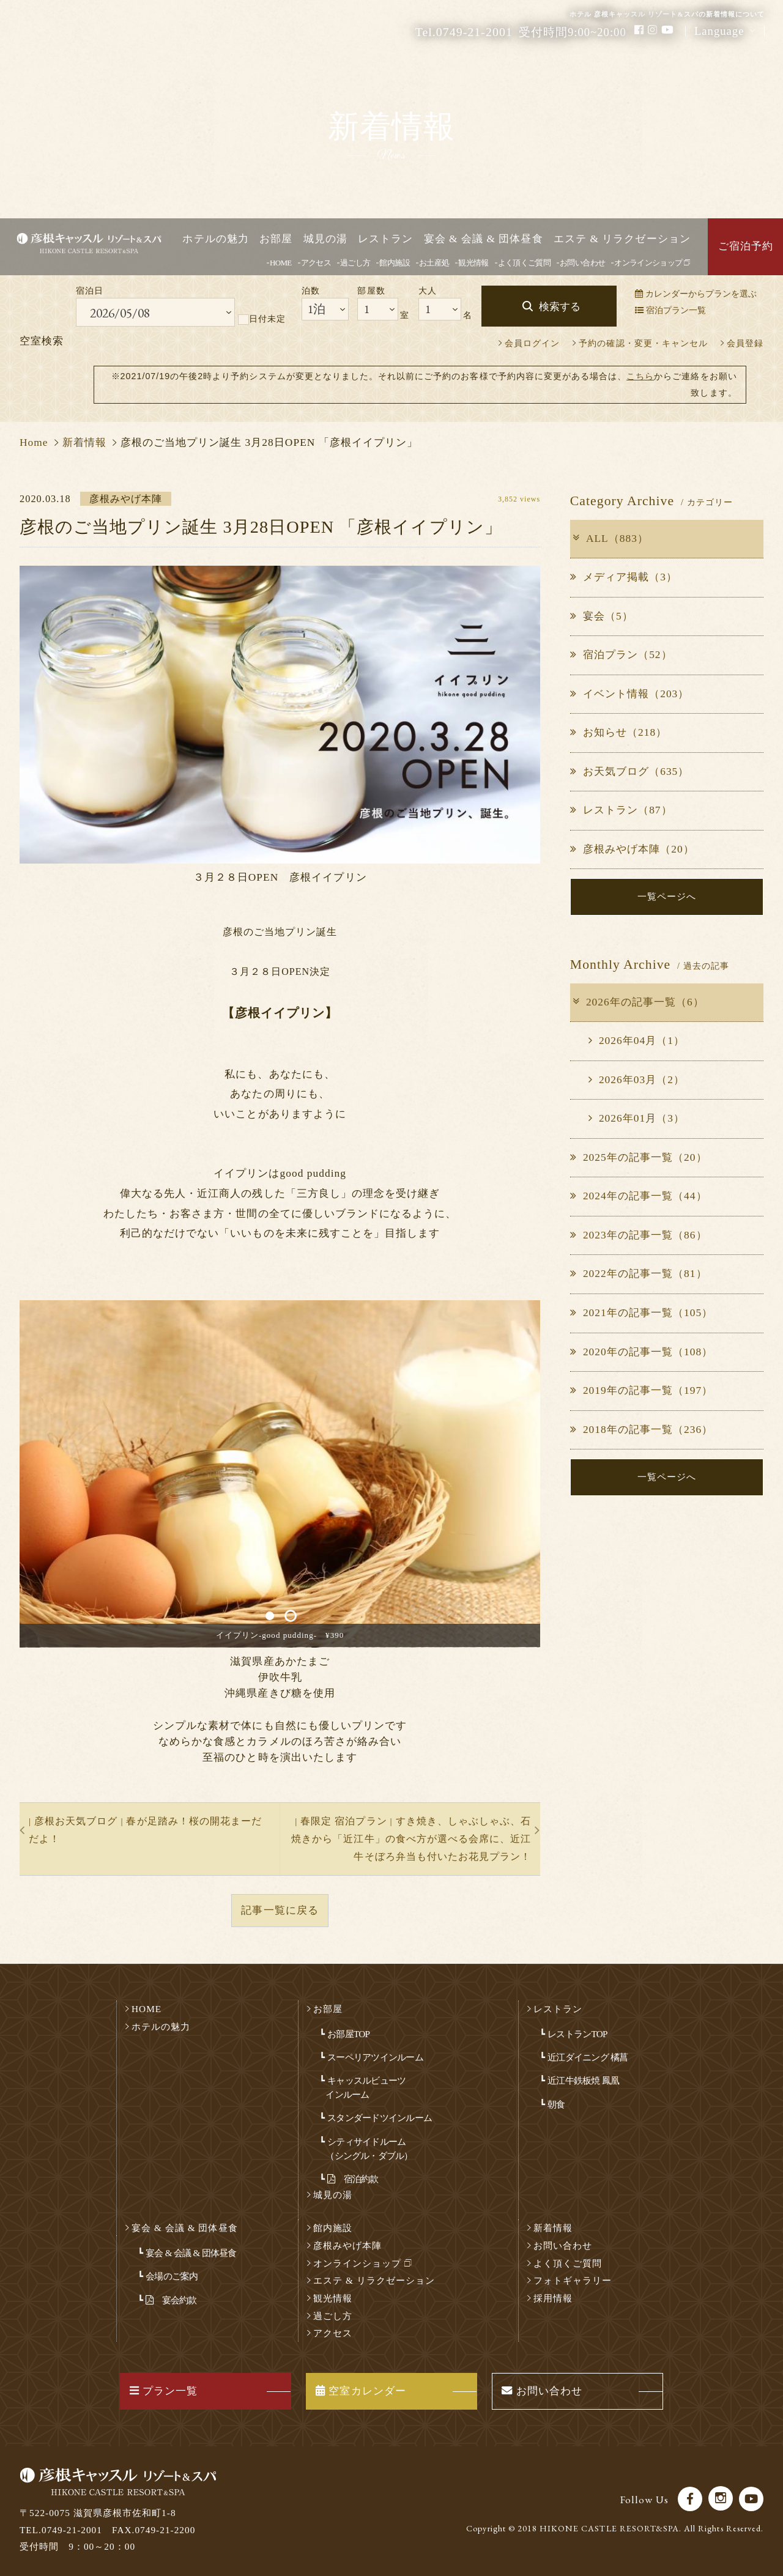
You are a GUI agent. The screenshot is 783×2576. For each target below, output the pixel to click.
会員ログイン (532, 343)
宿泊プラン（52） (621, 655)
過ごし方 (355, 262)
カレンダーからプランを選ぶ (696, 293)
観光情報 (473, 262)
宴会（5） (601, 616)
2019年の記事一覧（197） (641, 1390)
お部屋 (275, 239)
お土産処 (434, 262)
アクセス (316, 262)
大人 (427, 290)
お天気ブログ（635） (629, 771)
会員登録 (745, 343)
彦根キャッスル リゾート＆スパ (115, 247)
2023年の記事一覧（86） (638, 1235)
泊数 (311, 290)
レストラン (385, 239)
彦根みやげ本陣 (347, 2245)
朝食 (556, 2104)
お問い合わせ (582, 262)
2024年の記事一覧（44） (638, 1196)
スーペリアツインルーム (375, 2057)
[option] (280, 1473)
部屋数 (371, 290)
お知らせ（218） (618, 732)
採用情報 (553, 2298)
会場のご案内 (172, 2276)
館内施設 (394, 262)
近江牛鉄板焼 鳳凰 (583, 2080)
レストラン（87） (621, 810)
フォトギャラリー (572, 2280)
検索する (560, 307)
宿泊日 (89, 290)
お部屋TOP (348, 2034)
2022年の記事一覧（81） (638, 1274)
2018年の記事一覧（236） (641, 1429)
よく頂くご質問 (524, 262)
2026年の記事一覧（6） (637, 1002)
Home (34, 442)
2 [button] (290, 1616)
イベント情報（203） (629, 694)
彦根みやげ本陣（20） (632, 849)
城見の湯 (325, 239)
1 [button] (269, 1616)
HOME (281, 262)
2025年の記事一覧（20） (638, 1157)
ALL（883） (609, 538)
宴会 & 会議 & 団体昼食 (483, 239)
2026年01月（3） (636, 1118)
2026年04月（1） (636, 1040)
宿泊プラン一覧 (670, 310)
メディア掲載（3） (623, 577)
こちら (640, 376)
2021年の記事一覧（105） (641, 1313)
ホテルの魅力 (215, 239)
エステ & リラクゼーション (622, 239)
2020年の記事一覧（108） (641, 1352)
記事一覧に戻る (279, 1910)
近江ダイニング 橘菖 (587, 2057)
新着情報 (84, 442)
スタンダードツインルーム (379, 2117)
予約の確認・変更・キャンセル (643, 343)
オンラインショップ (651, 262)
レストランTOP (577, 2034)
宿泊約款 (352, 2179)
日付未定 (262, 319)
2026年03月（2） (636, 1080)
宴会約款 (171, 2300)
